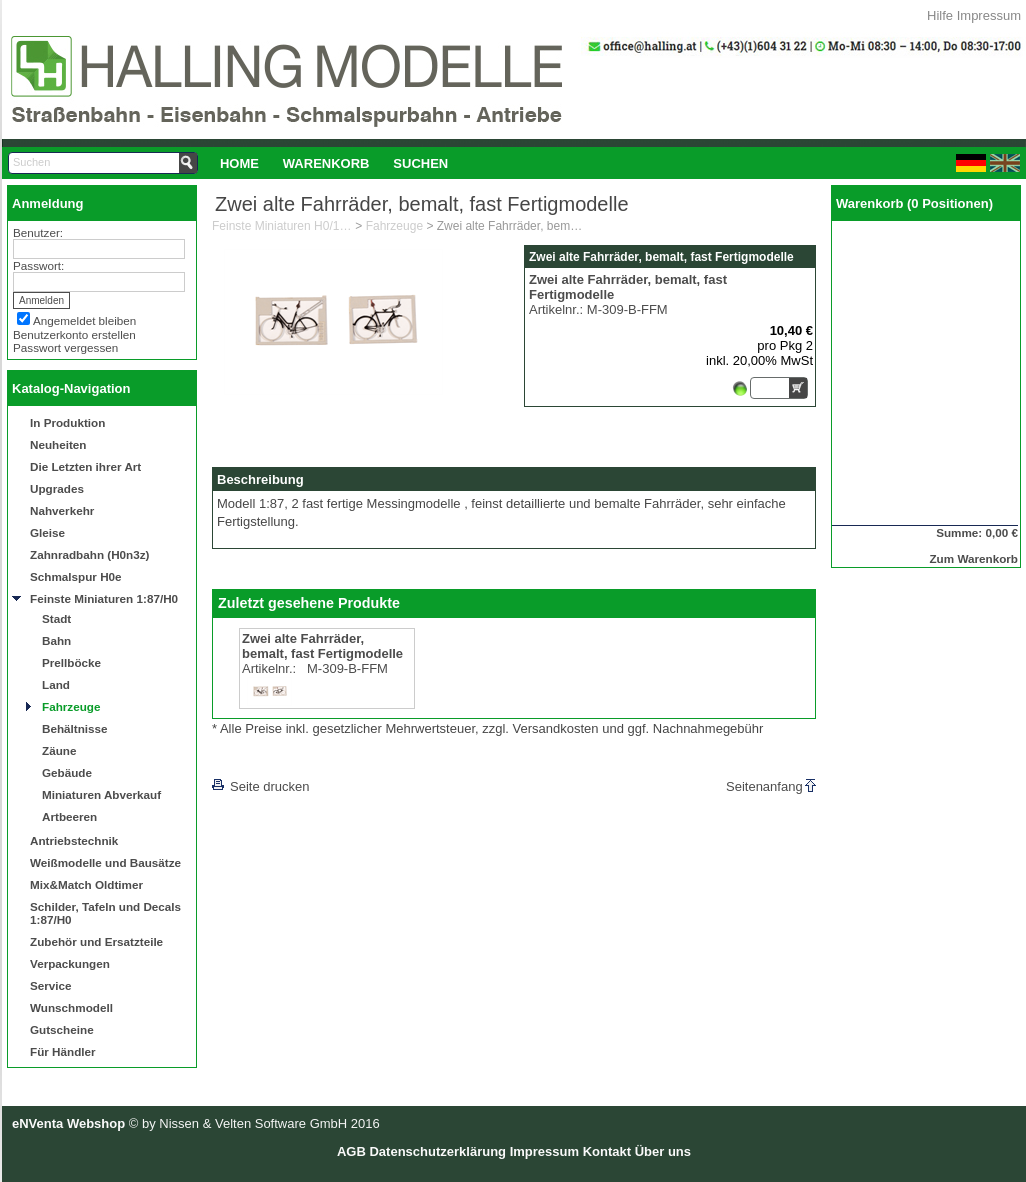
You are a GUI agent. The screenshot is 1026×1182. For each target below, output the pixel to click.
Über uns (663, 1151)
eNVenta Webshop (68, 1123)
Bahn (56, 640)
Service (51, 985)
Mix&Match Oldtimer (86, 884)
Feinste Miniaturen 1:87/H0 (104, 598)
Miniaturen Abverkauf (101, 794)
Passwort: (38, 265)
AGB (351, 1151)
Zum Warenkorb (973, 558)
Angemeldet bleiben (84, 320)
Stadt (56, 618)
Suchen (420, 163)
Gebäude (67, 772)
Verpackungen (70, 963)
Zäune (59, 750)
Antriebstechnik (74, 840)
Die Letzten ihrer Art (85, 466)
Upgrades (57, 488)
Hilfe (940, 15)
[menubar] (334, 163)
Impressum (989, 15)
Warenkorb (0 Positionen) (914, 203)
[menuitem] (239, 163)
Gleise (47, 532)
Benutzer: (38, 232)
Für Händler (63, 1051)
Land (56, 684)
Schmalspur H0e (76, 576)
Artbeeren (69, 816)
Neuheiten (58, 444)
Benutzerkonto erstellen (74, 334)
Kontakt (607, 1151)
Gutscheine (62, 1029)
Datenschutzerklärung (437, 1151)
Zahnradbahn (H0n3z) (89, 554)
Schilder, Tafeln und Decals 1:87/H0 (105, 913)
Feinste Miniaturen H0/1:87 (282, 226)
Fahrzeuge (71, 706)
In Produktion (67, 422)
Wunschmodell (71, 1007)
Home (239, 163)
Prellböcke (71, 662)
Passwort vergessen (65, 347)
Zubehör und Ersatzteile (96, 941)
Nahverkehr (62, 510)
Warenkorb (326, 163)
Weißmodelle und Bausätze (105, 862)
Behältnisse (75, 728)
